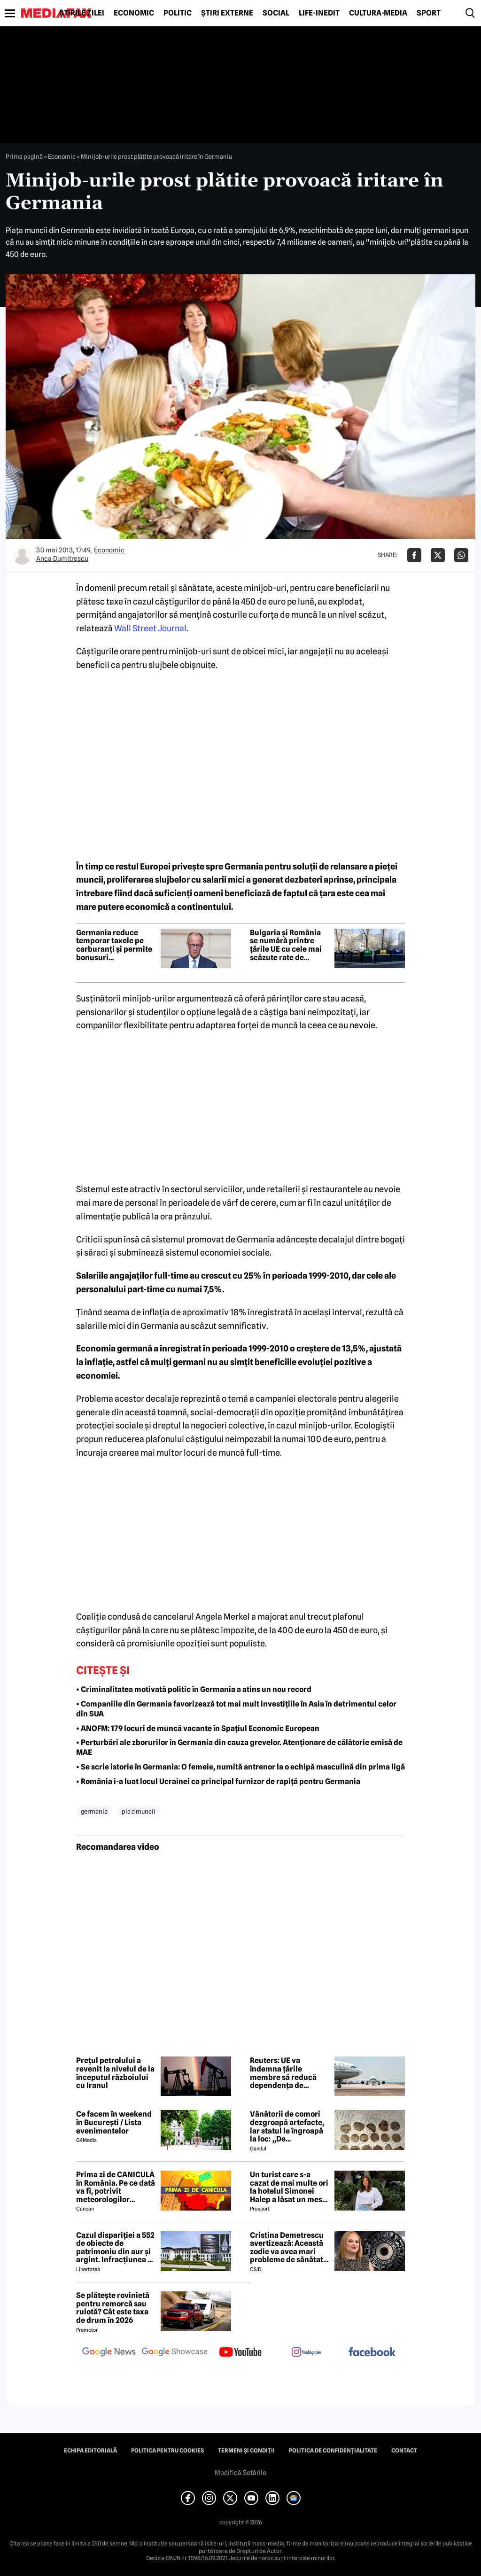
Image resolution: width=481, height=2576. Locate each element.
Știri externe (227, 13)
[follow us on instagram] (306, 2353)
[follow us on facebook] (372, 2352)
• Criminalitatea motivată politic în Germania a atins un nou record (193, 1689)
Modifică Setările (240, 2472)
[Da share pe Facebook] (414, 555)
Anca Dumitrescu (62, 558)
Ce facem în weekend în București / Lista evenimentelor (114, 2122)
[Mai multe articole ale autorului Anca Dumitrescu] (22, 555)
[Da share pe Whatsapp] (461, 555)
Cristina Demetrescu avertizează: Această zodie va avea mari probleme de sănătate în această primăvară (288, 2247)
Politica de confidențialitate (333, 2450)
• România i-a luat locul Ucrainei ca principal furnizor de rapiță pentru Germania (218, 1781)
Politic (177, 13)
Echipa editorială (90, 2450)
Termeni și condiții (246, 2450)
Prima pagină (24, 156)
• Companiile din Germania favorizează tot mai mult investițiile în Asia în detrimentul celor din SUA (236, 1708)
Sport (429, 13)
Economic (134, 13)
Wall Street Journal (150, 628)
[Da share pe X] (438, 555)
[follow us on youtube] (240, 2353)
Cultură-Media (378, 13)
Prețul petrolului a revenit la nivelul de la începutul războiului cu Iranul (115, 2072)
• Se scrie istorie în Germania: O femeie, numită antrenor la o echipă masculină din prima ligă (240, 1766)
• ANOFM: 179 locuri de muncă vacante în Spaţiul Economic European (197, 1728)
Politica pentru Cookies (167, 2450)
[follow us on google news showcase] (175, 2353)
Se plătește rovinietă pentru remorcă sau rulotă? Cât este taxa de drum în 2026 (112, 2307)
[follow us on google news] (109, 2353)
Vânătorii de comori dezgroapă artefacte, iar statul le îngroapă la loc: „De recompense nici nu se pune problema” (290, 2126)
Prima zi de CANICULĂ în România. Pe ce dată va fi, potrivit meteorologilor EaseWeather (115, 2187)
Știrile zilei (81, 13)
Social (276, 13)
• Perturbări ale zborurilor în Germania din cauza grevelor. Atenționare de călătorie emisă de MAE (239, 1747)
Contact (404, 2450)
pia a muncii (138, 1811)
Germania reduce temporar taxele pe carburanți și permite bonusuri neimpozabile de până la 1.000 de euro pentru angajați (115, 945)
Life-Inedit (319, 13)
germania (94, 1811)
